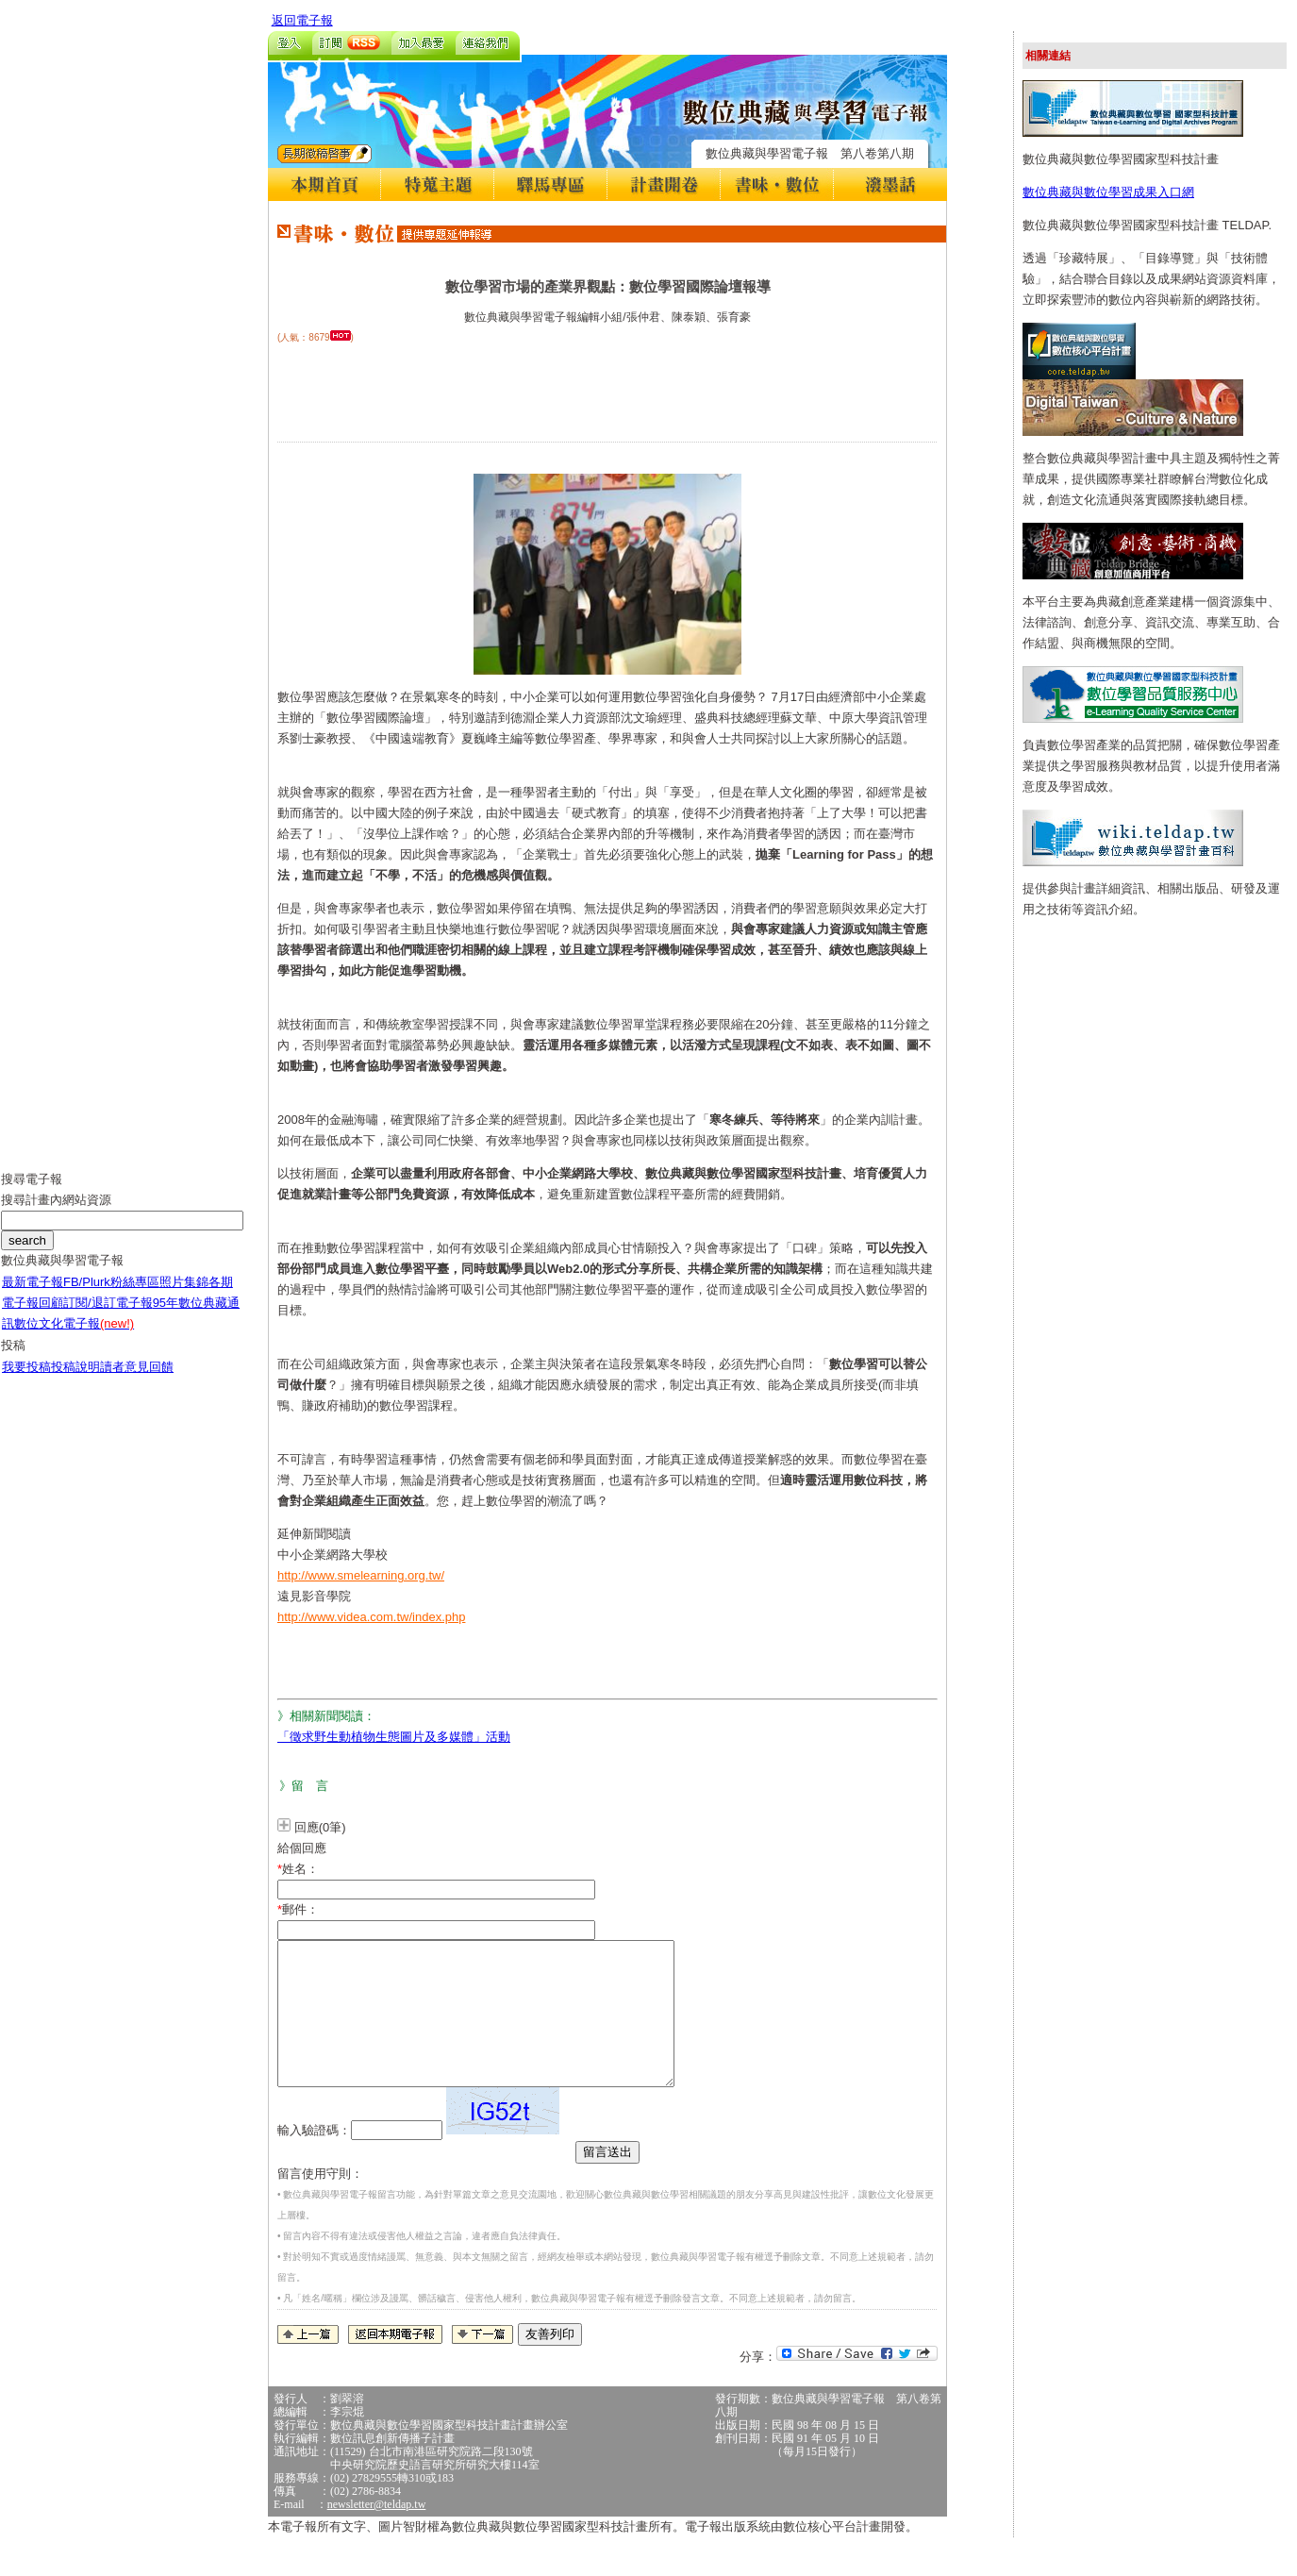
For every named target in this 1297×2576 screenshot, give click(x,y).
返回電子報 (302, 20)
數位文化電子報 (74, 1337)
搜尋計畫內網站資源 (56, 1214)
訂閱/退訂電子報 (108, 1317)
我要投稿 (26, 1381)
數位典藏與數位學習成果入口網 (1108, 192)
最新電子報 (32, 1296)
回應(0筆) (320, 1827)
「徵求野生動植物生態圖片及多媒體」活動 (393, 1737)
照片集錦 (183, 1296)
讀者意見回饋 (137, 1381)
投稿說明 (75, 1381)
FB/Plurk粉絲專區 (111, 1296)
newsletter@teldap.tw (376, 2532)
